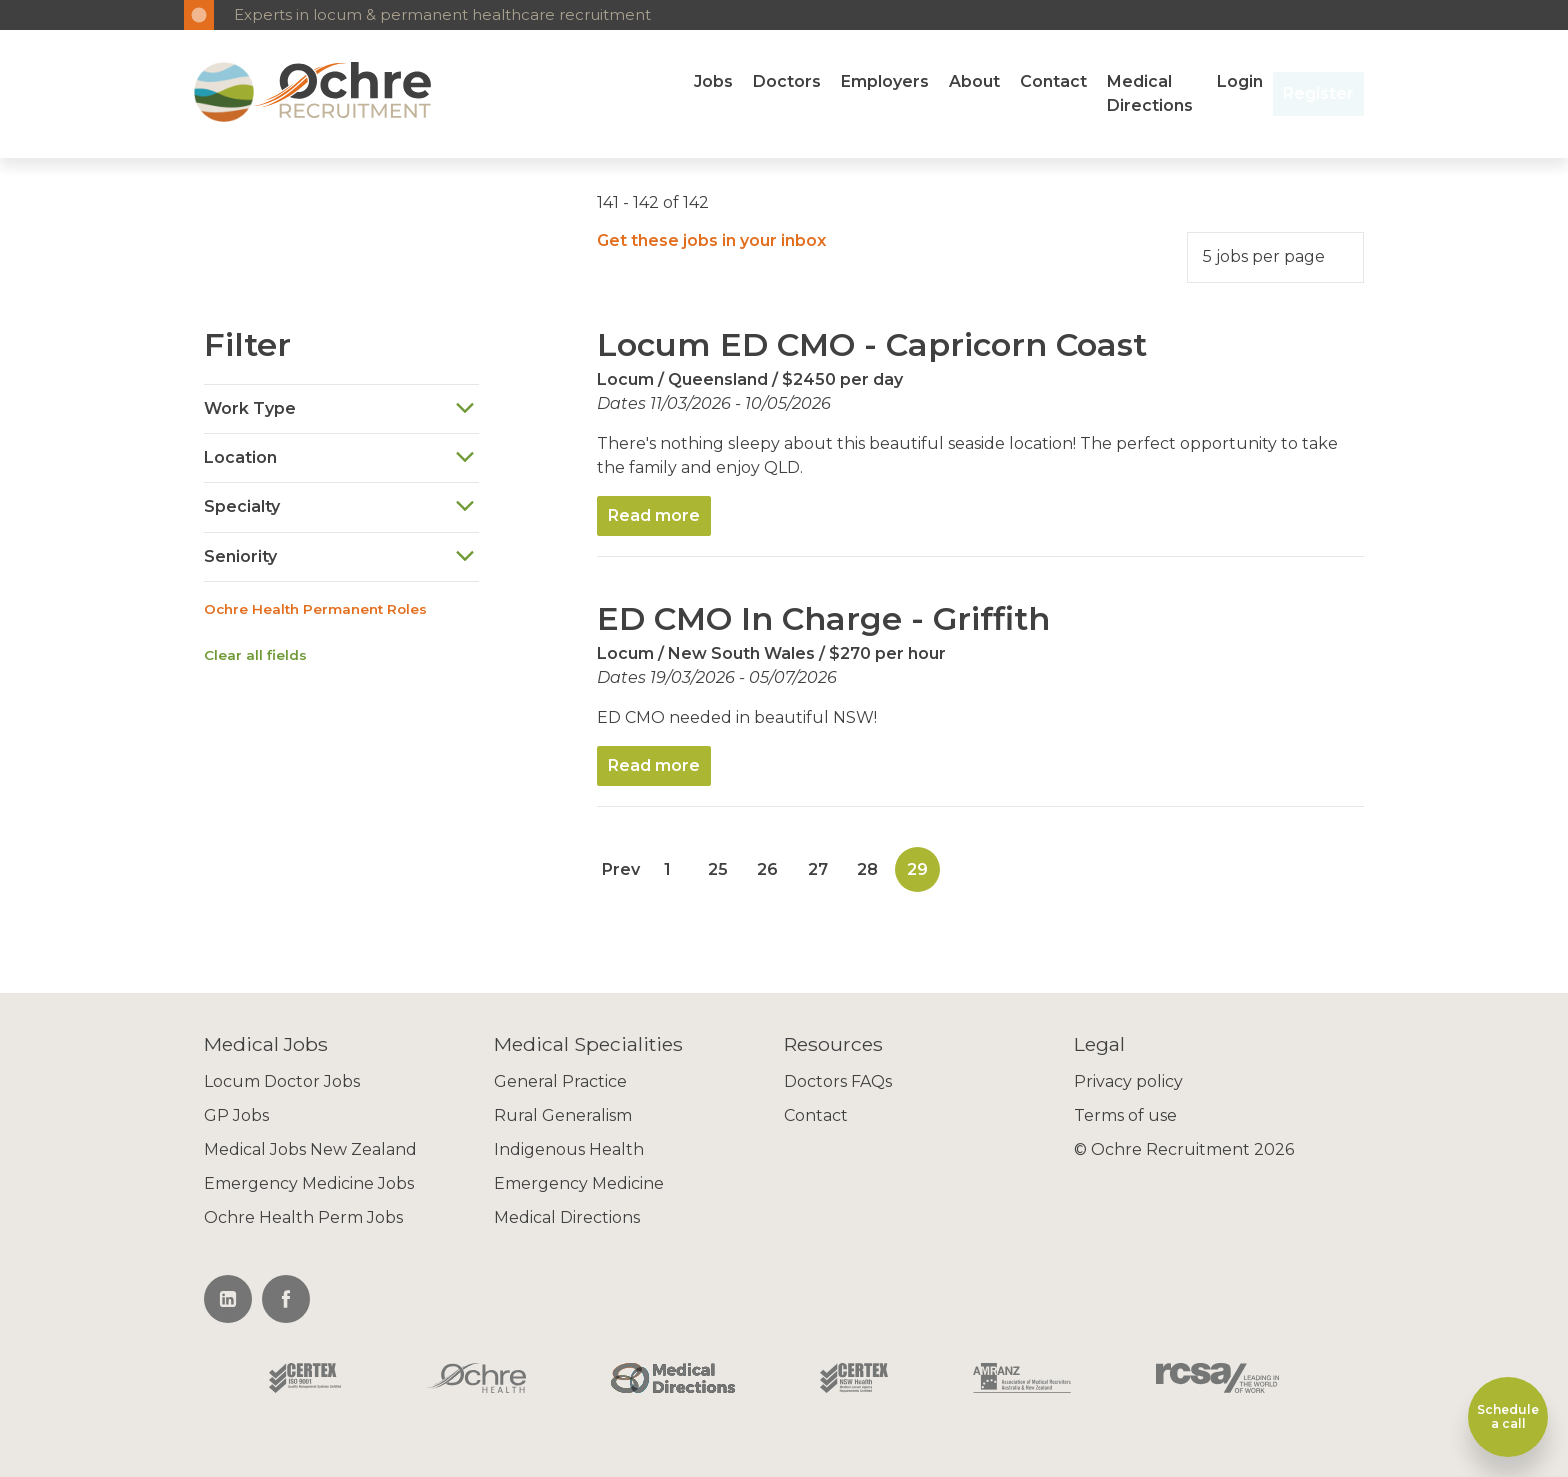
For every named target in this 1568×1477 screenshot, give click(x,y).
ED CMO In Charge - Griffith (823, 618)
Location (340, 457)
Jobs (713, 81)
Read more (654, 515)
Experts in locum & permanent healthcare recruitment (442, 14)
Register (1318, 93)
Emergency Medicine (579, 1183)
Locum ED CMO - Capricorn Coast (872, 344)
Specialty (340, 507)
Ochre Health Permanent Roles (315, 609)
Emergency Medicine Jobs (309, 1183)
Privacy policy (1128, 1081)
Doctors (787, 81)
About (974, 81)
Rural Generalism (563, 1115)
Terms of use (1125, 1115)
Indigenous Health (569, 1149)
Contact (1053, 81)
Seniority (340, 556)
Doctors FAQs (838, 1081)
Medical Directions (1150, 93)
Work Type (340, 408)
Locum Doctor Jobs (282, 1081)
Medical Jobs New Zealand (310, 1149)
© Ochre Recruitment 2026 (1184, 1149)
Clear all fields (255, 655)
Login (1240, 81)
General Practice (560, 1081)
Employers (885, 81)
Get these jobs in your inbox (711, 240)
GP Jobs (236, 1115)
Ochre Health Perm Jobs (303, 1217)
